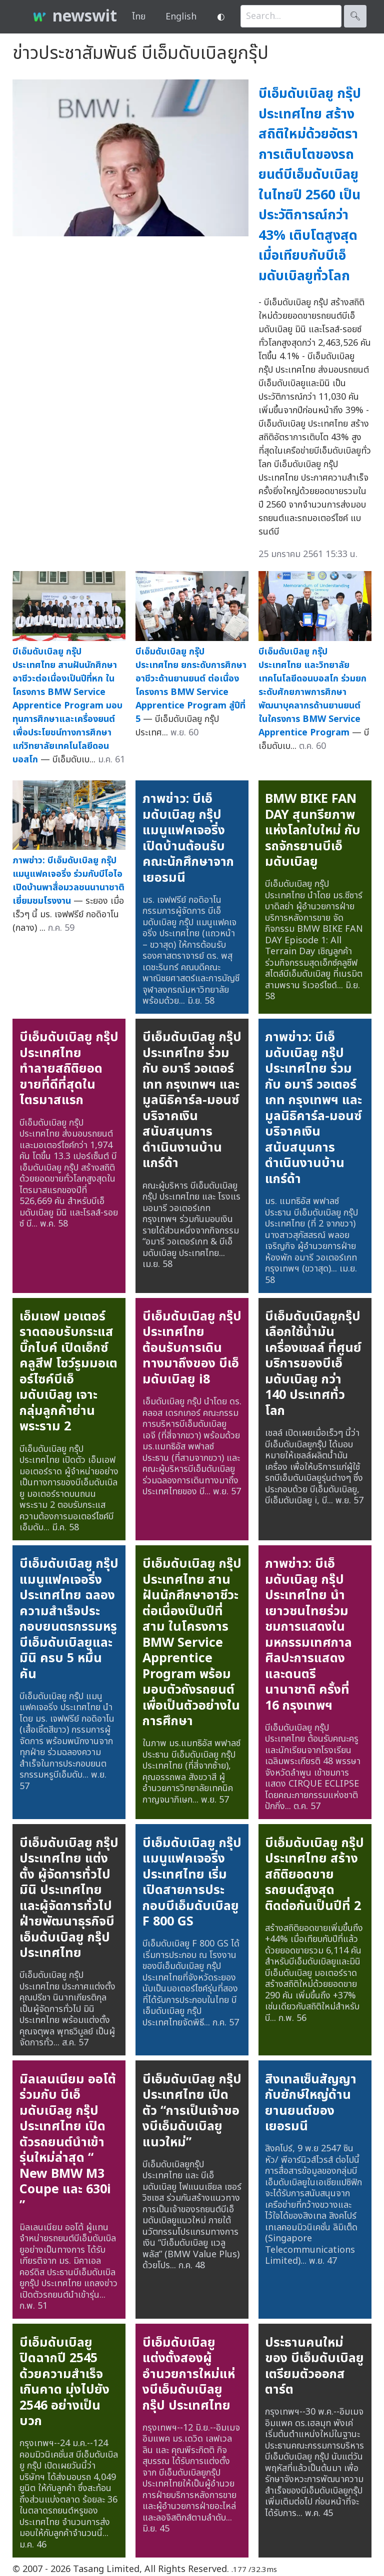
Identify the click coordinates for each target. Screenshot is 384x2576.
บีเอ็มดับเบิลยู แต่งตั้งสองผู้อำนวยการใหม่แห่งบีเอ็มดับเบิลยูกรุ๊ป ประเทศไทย (188, 2374)
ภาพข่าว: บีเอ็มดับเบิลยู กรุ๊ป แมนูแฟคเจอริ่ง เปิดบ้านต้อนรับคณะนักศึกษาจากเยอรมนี (188, 838)
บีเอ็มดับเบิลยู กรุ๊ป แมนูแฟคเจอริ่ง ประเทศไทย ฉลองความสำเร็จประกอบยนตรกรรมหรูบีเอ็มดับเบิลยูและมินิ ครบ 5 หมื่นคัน (69, 1619)
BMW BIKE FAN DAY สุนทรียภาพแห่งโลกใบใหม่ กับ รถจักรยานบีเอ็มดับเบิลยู (312, 830)
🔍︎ (355, 16)
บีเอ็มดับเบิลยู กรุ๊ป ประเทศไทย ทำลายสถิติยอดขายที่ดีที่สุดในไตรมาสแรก (69, 1069)
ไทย (139, 16)
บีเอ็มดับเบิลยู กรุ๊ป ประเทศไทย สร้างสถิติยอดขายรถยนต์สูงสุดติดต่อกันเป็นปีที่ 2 (314, 1875)
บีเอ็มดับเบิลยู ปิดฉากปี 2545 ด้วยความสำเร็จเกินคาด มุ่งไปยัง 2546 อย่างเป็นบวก (65, 2382)
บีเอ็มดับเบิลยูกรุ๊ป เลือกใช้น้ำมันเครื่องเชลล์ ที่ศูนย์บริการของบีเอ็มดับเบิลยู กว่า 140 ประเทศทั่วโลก (313, 1363)
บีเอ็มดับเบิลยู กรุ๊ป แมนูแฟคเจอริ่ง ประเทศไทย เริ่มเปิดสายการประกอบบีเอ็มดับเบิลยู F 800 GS (192, 1883)
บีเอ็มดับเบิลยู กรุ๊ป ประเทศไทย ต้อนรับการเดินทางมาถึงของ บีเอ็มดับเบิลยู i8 (192, 1348)
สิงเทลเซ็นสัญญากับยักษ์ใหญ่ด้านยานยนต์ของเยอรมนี (310, 2103)
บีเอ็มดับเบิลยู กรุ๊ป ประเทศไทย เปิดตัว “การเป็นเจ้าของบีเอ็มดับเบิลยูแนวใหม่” (192, 2111)
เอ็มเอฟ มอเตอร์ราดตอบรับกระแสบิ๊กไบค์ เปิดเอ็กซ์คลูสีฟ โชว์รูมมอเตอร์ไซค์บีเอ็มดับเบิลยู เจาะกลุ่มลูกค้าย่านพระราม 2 (69, 1371)
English (181, 16)
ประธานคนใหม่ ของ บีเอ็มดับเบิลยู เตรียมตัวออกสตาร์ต (314, 2366)
